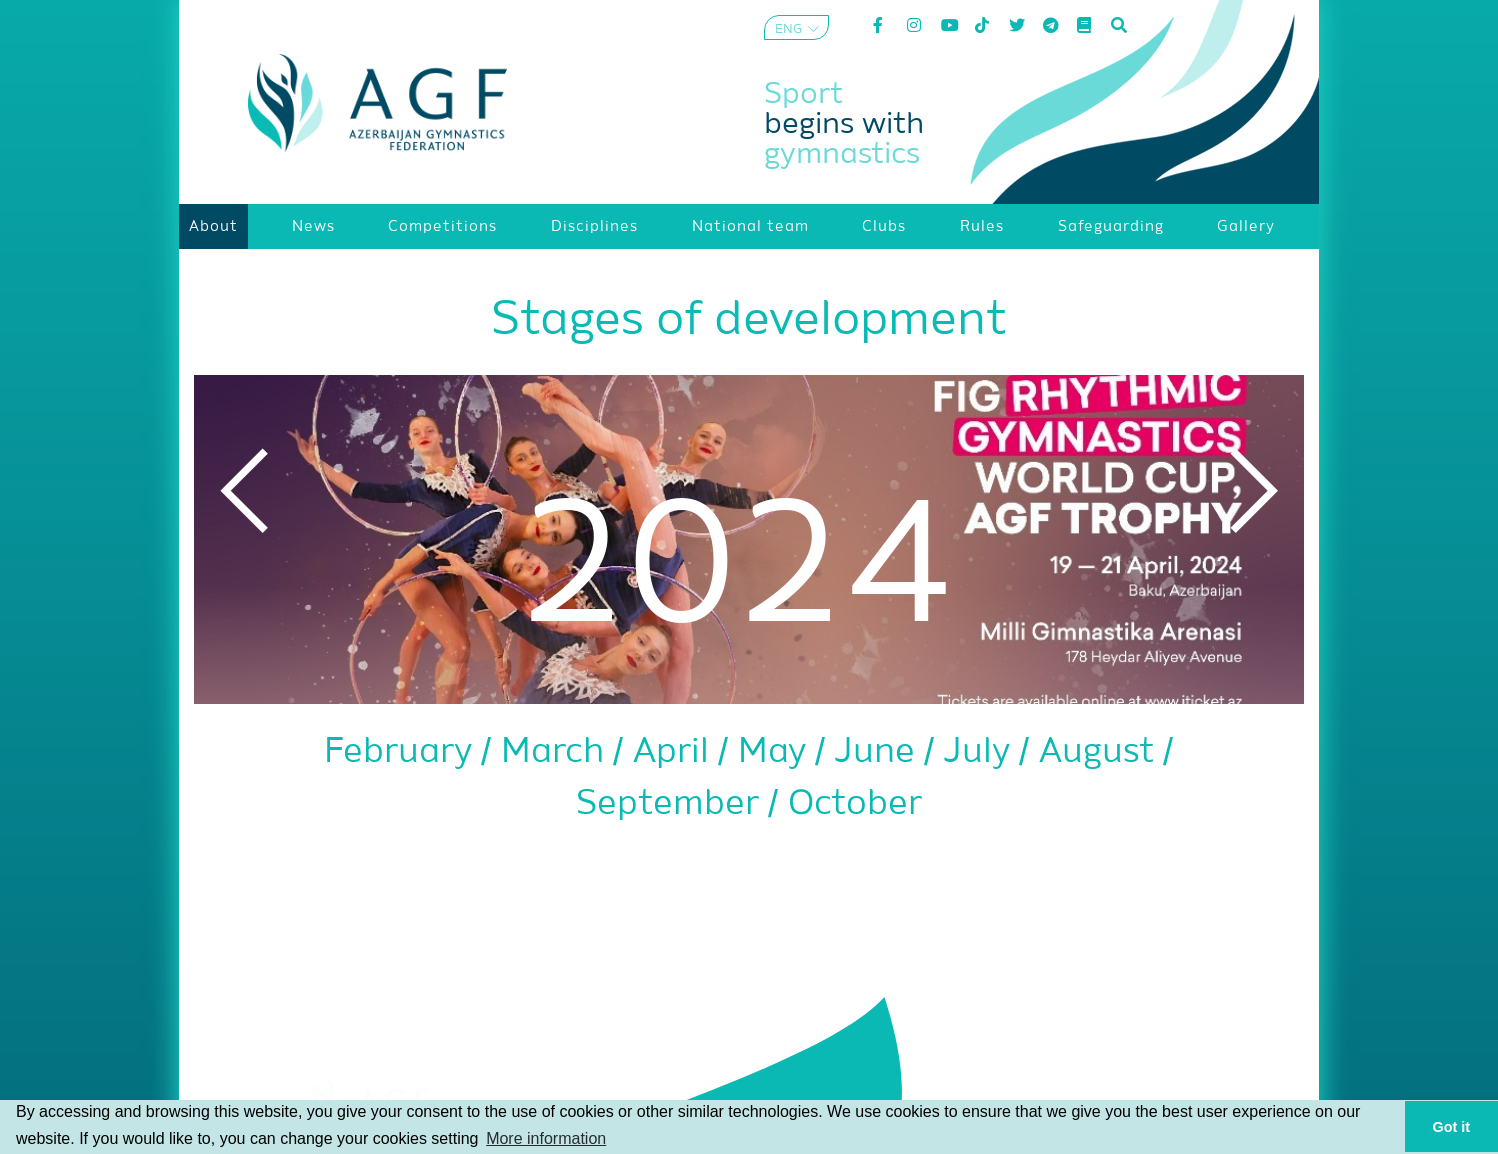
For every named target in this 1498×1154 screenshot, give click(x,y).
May (776, 752)
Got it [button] (1452, 1127)
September (672, 804)
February (402, 752)
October (855, 804)
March (557, 752)
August (1101, 752)
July (981, 752)
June (879, 752)
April (675, 752)
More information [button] (546, 1138)
